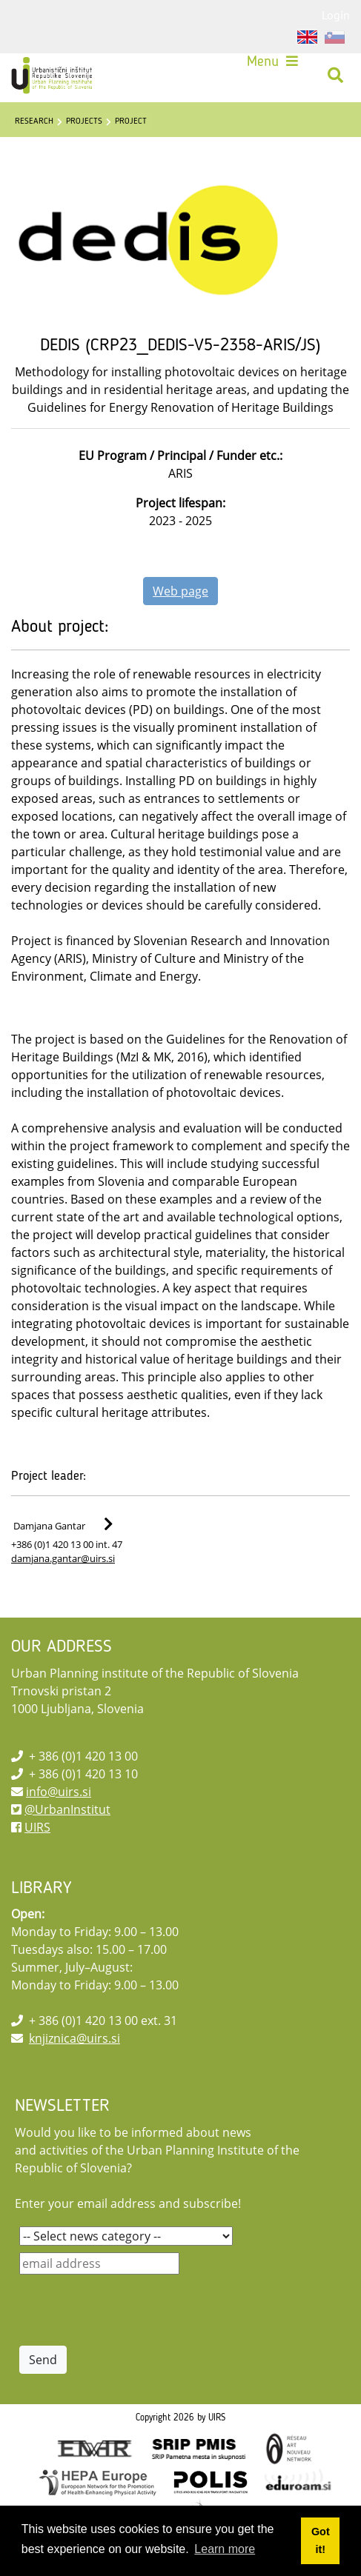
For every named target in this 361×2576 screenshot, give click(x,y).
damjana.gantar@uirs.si (63, 1558)
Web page (180, 591)
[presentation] (132, 2310)
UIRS (37, 1827)
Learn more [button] (224, 2549)
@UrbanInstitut (67, 1809)
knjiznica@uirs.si (74, 2038)
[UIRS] (53, 75)
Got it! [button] (320, 2540)
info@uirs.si (58, 1791)
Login (336, 14)
